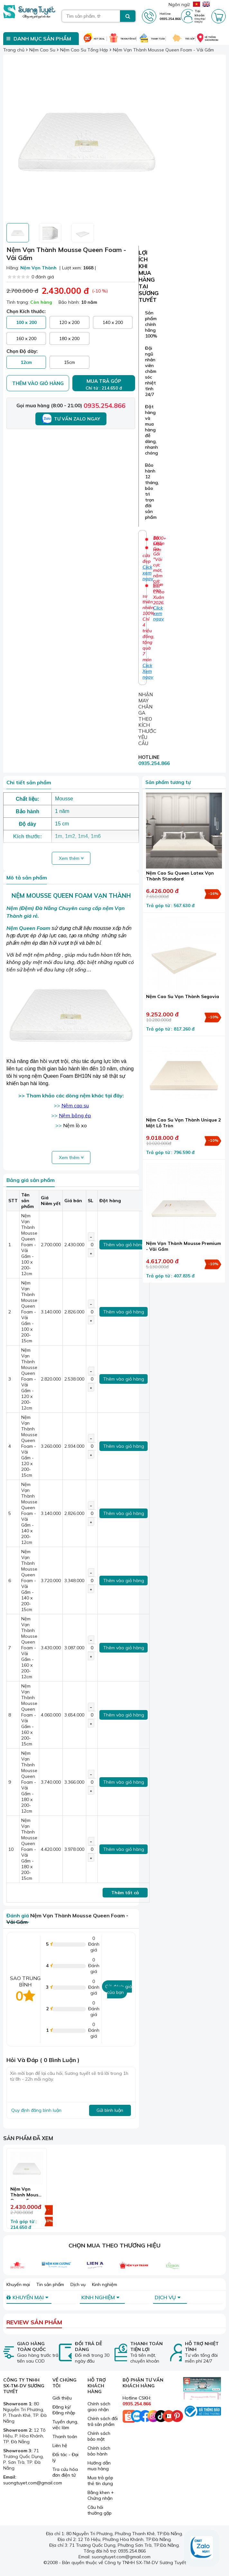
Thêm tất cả (125, 1893)
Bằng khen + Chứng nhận (100, 2495)
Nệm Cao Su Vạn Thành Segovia (182, 996)
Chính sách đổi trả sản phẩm (102, 2421)
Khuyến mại (18, 2284)
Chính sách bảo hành (98, 2451)
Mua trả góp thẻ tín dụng (100, 2480)
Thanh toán (64, 2436)
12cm (26, 362)
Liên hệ (59, 2445)
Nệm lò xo (75, 1125)
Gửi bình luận (109, 2110)
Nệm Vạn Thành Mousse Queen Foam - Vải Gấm (26, 2197)
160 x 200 (26, 338)
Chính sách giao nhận (98, 2406)
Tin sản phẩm (50, 2284)
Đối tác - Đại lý (65, 2457)
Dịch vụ (78, 2284)
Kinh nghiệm (104, 2284)
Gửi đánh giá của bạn (118, 1989)
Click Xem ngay (147, 671)
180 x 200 (69, 338)
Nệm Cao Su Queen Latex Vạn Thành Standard (180, 876)
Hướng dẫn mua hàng (99, 2466)
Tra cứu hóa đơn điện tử (65, 2472)
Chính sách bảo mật (98, 2436)
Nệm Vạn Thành (38, 268)
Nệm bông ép (75, 1115)
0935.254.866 (104, 405)
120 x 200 (69, 322)
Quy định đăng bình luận (36, 2110)
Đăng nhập (200, 18)
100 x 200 (26, 322)
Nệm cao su (75, 1105)
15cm (69, 362)
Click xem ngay (158, 613)
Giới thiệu (62, 2398)
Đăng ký (199, 21)
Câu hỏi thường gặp (99, 2510)
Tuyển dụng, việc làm (65, 2424)
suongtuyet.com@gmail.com (32, 2483)
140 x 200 (113, 322)
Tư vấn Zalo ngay (71, 419)
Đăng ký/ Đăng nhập (63, 2410)
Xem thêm (71, 858)
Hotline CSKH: (137, 2401)
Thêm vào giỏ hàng (38, 383)
